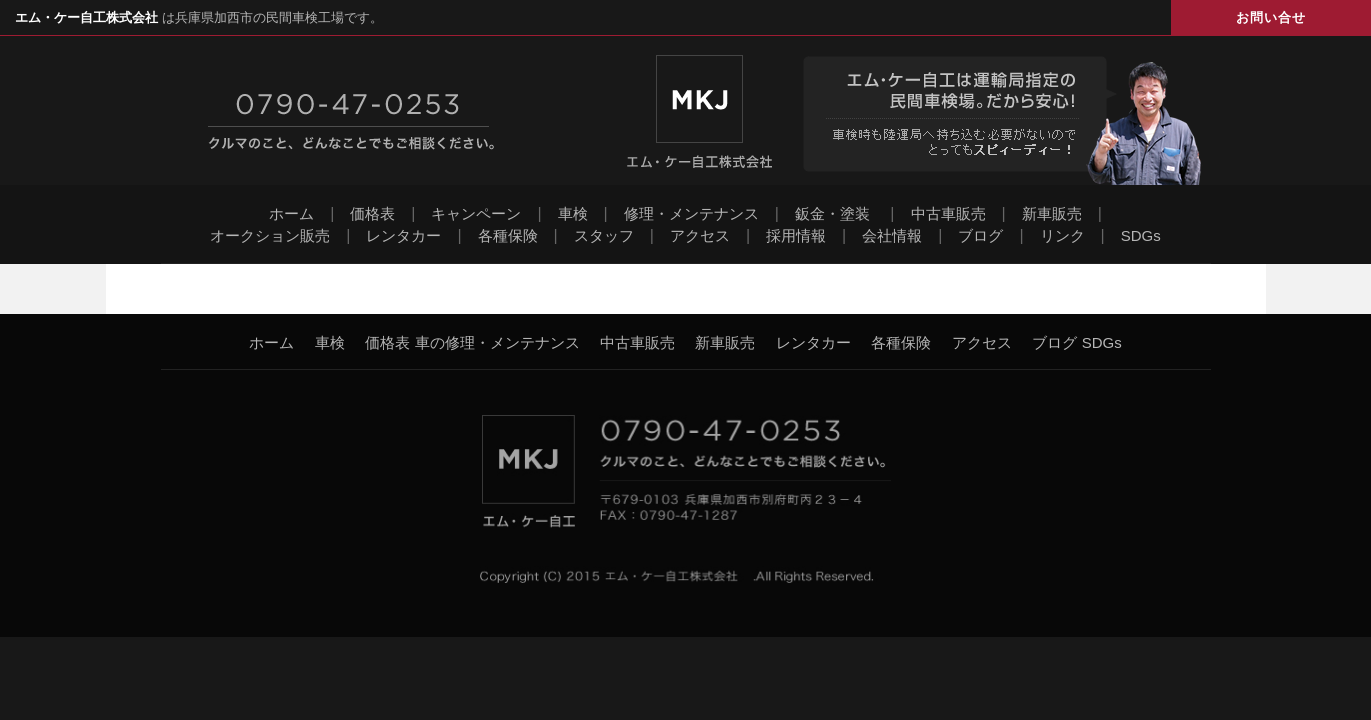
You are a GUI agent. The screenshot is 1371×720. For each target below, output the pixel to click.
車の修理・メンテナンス (497, 342)
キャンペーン (476, 213)
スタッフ (604, 235)
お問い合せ (1271, 17)
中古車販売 (948, 213)
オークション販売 (270, 235)
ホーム (291, 213)
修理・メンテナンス (691, 213)
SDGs (1141, 235)
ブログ (980, 235)
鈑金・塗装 (832, 213)
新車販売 (1052, 213)
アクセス (700, 235)
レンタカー (403, 235)
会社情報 (892, 235)
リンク (1062, 235)
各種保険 (508, 235)
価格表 (372, 213)
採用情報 (796, 235)
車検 (573, 213)
